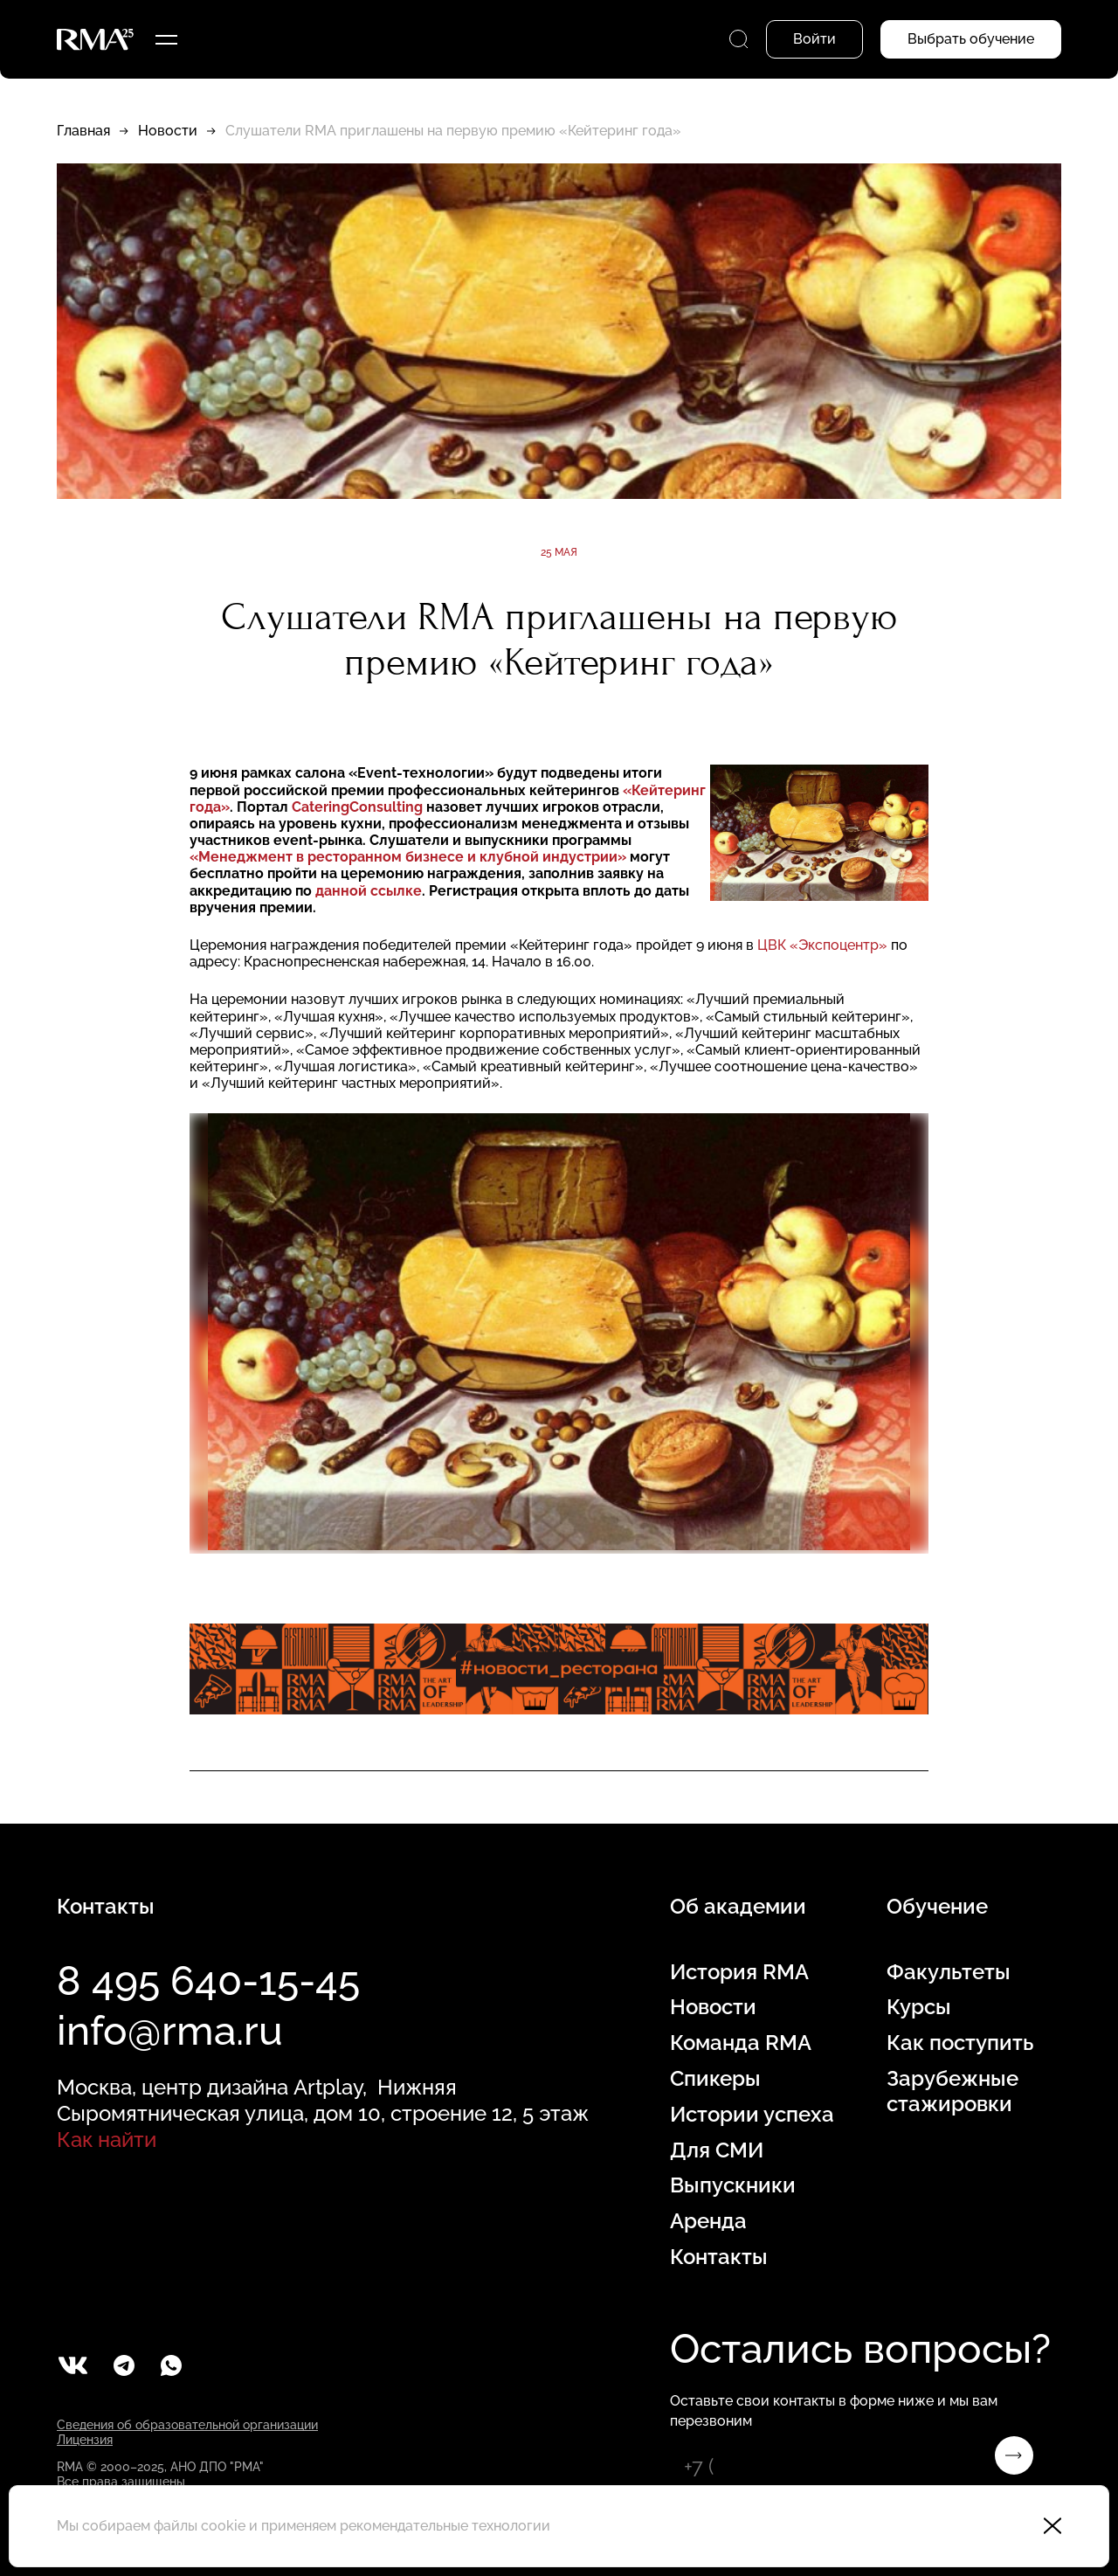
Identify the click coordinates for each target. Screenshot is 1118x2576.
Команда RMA (740, 2043)
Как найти (106, 2139)
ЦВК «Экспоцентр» (822, 945)
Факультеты (949, 1972)
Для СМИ (716, 2150)
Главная (83, 130)
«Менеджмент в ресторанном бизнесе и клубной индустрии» (408, 856)
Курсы (919, 2007)
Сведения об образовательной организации (187, 2425)
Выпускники (733, 2185)
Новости (167, 130)
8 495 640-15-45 (208, 1981)
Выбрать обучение (971, 39)
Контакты (719, 2257)
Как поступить (960, 2043)
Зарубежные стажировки (952, 2091)
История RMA (739, 1972)
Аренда (708, 2221)
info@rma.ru (170, 2030)
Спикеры (715, 2079)
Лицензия (85, 2440)
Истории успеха (752, 2114)
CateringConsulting (357, 807)
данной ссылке (368, 891)
